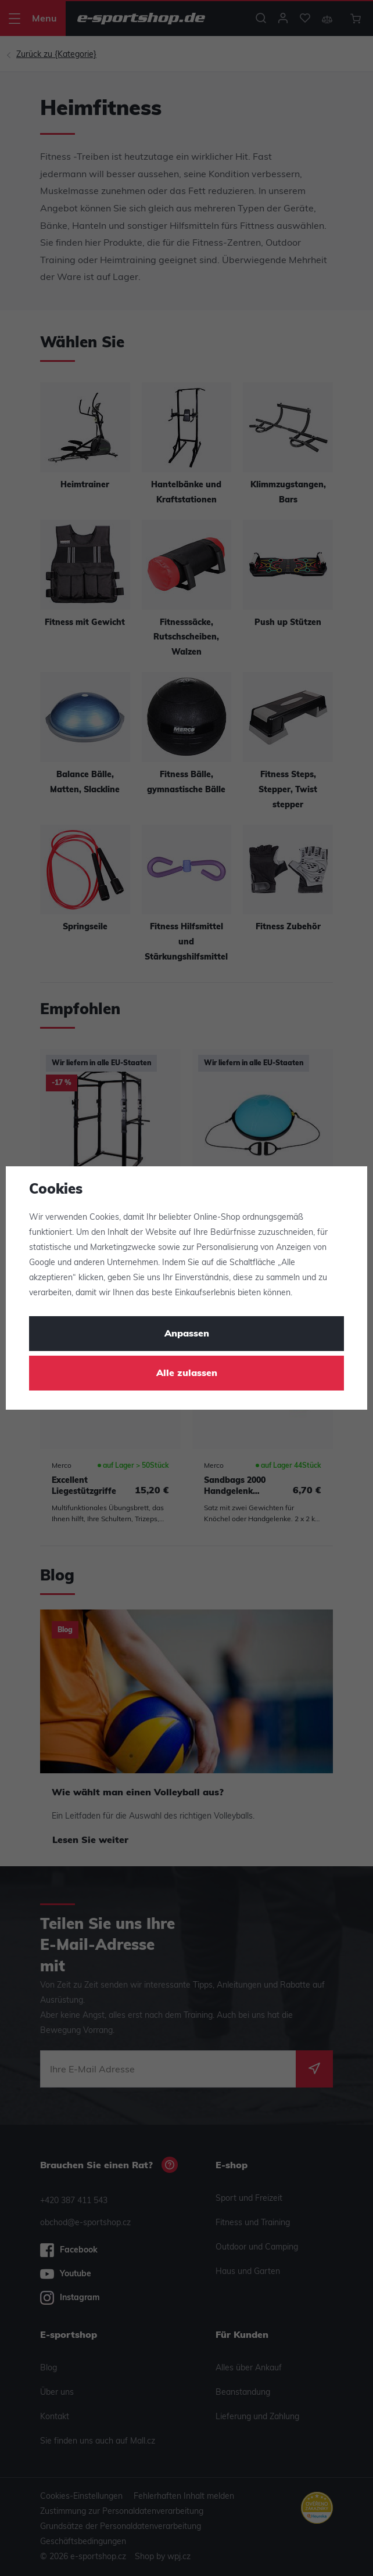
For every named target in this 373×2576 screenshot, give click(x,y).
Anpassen (186, 1334)
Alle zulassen (186, 1373)
